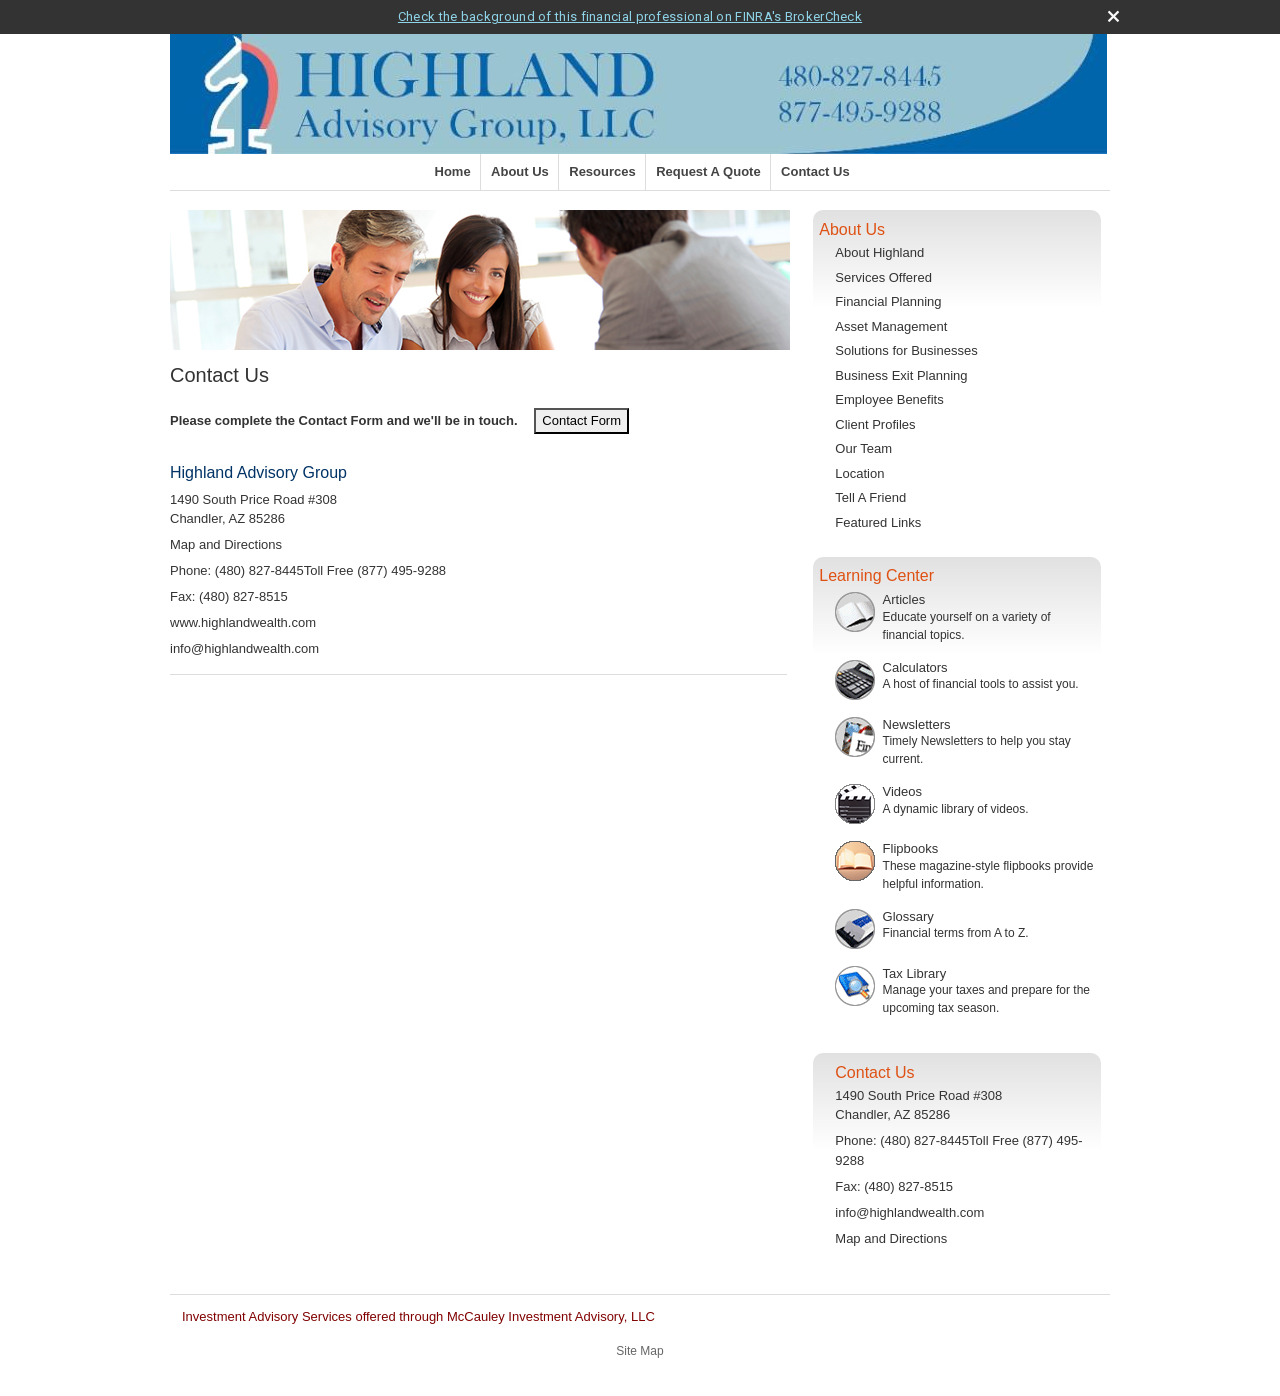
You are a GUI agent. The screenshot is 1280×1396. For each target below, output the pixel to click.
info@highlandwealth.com (244, 648)
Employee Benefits (889, 399)
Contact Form (581, 420)
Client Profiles (875, 424)
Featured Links (878, 522)
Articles (904, 599)
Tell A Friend (870, 497)
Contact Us (815, 171)
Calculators (915, 667)
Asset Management (891, 326)
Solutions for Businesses (906, 350)
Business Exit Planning (901, 375)
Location (859, 473)
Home (453, 171)
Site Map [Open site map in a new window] (639, 1351)
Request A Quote (708, 171)
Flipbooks (911, 848)
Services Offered (883, 277)
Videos (903, 791)
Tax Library (915, 973)
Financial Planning (888, 301)
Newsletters (917, 724)
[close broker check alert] (1113, 16)
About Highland (879, 252)
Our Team (863, 448)
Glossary (908, 916)
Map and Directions (891, 1238)
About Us (520, 171)
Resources (602, 171)
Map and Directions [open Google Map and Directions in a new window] (226, 544)
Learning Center (876, 575)
